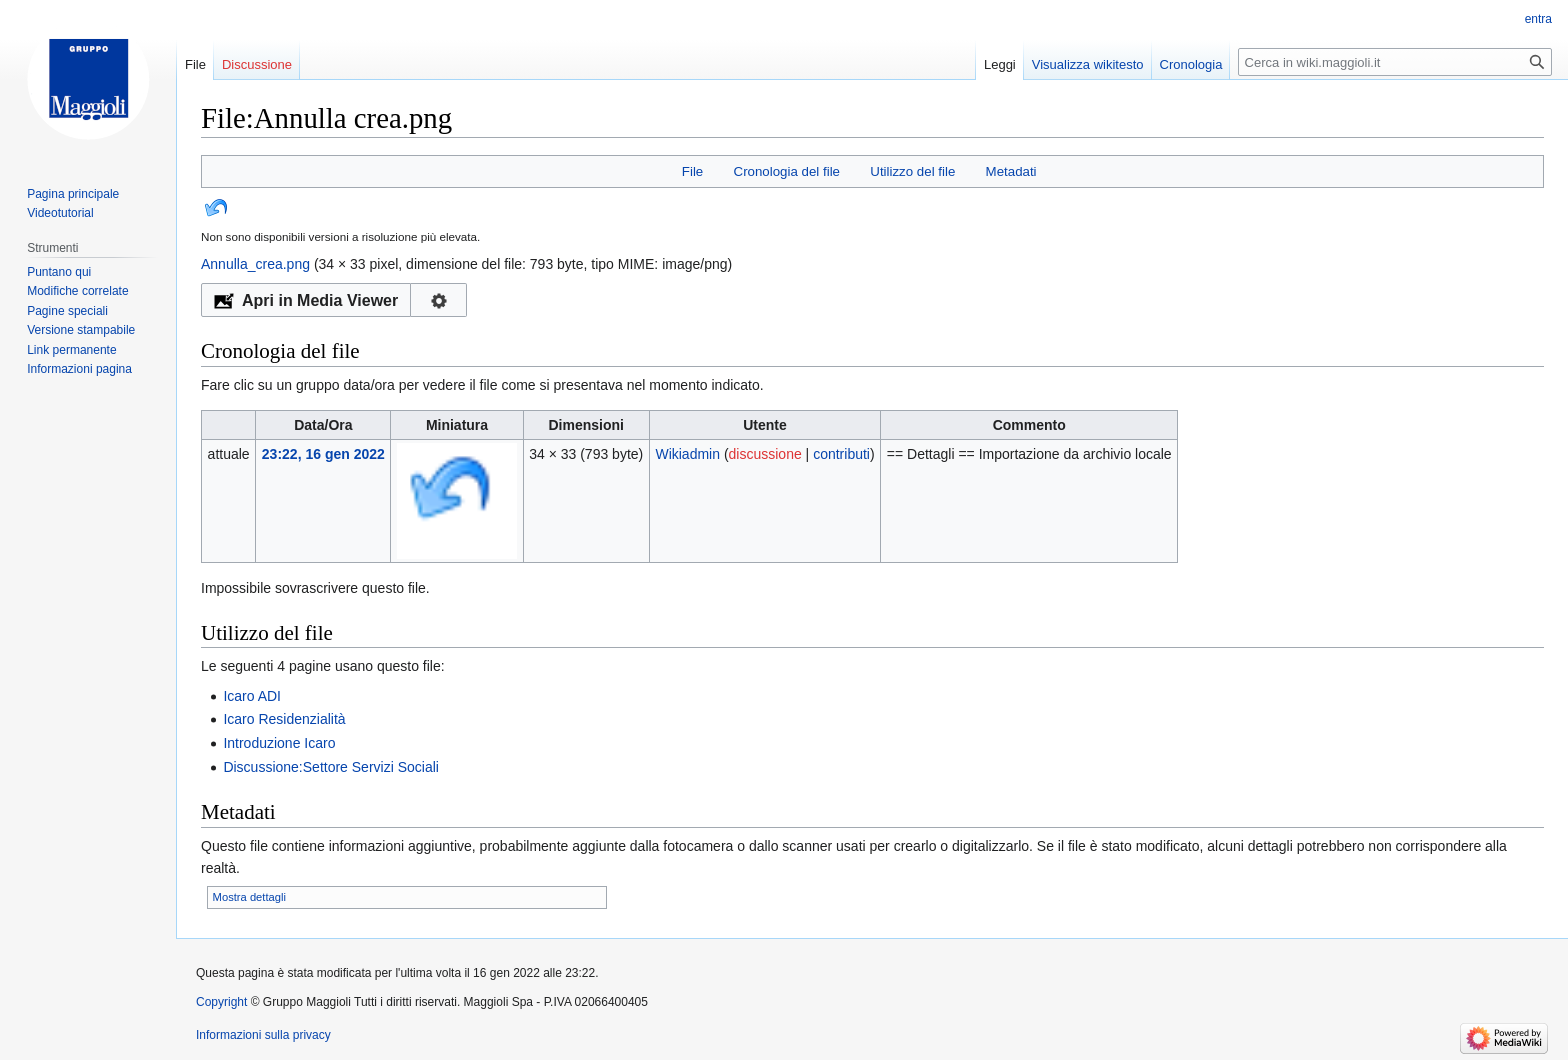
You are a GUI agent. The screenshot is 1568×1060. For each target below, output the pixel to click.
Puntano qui (59, 272)
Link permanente (71, 350)
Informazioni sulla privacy (263, 1035)
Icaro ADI (252, 696)
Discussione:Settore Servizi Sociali (331, 767)
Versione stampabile (81, 330)
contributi (841, 454)
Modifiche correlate (77, 291)
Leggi (1000, 64)
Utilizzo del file (912, 171)
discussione (765, 454)
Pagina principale (73, 194)
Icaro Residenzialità (284, 719)
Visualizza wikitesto (1088, 64)
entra (1538, 19)
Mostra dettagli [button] (249, 897)
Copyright (221, 1002)
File (692, 171)
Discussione (257, 64)
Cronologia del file (787, 171)
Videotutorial (60, 213)
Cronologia (1191, 64)
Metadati (1011, 171)
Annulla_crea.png (255, 264)
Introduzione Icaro (279, 743)
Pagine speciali (67, 311)
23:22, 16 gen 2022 (323, 454)
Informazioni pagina (79, 369)
